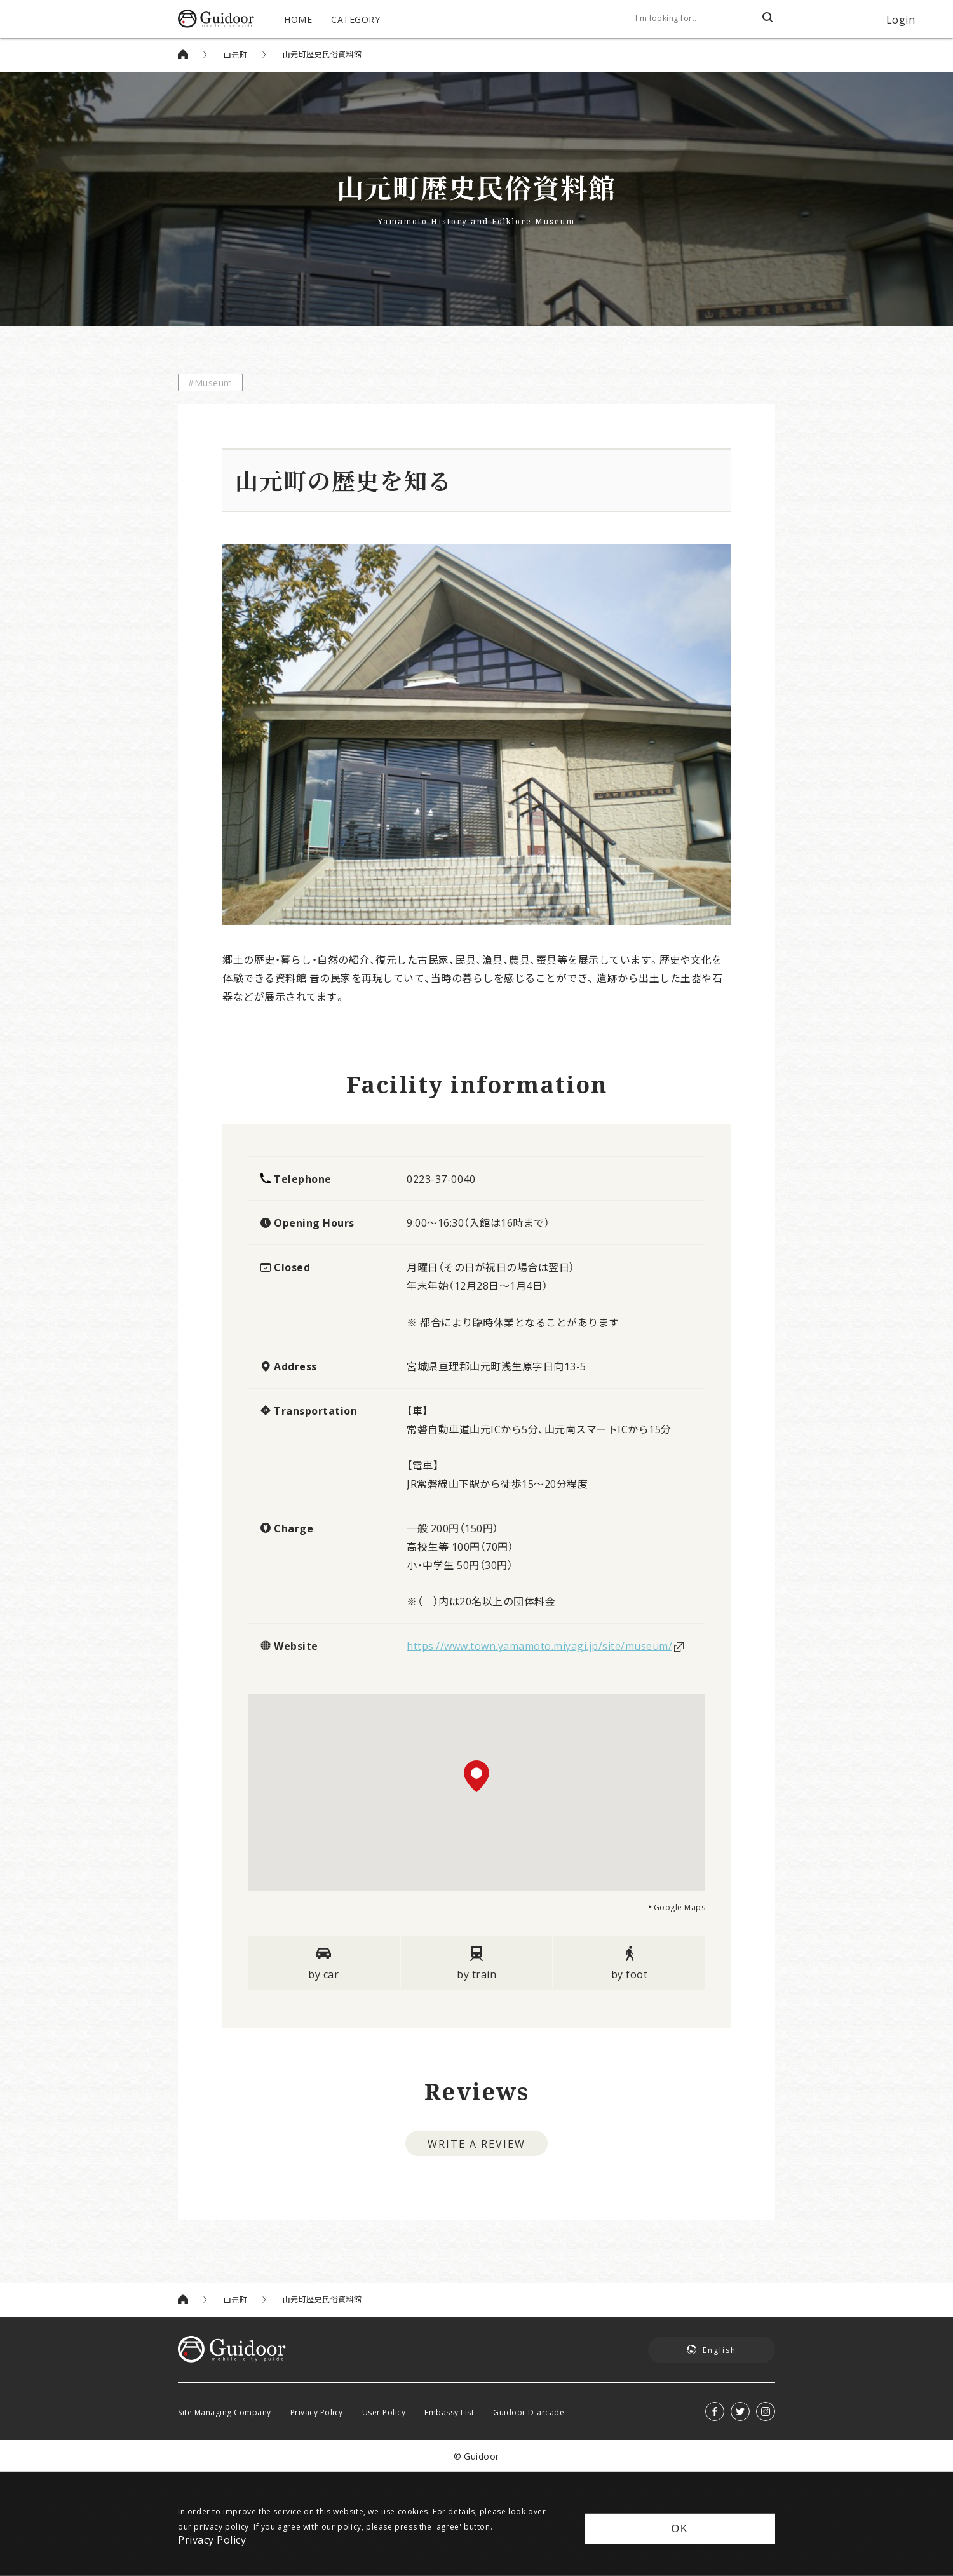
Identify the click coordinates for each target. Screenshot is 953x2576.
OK (679, 2528)
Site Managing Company (224, 2412)
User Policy (384, 2412)
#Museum (210, 382)
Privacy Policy (316, 2412)
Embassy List (449, 2412)
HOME (298, 19)
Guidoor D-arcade (528, 2412)
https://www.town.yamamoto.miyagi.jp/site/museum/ (539, 1645)
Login (901, 19)
